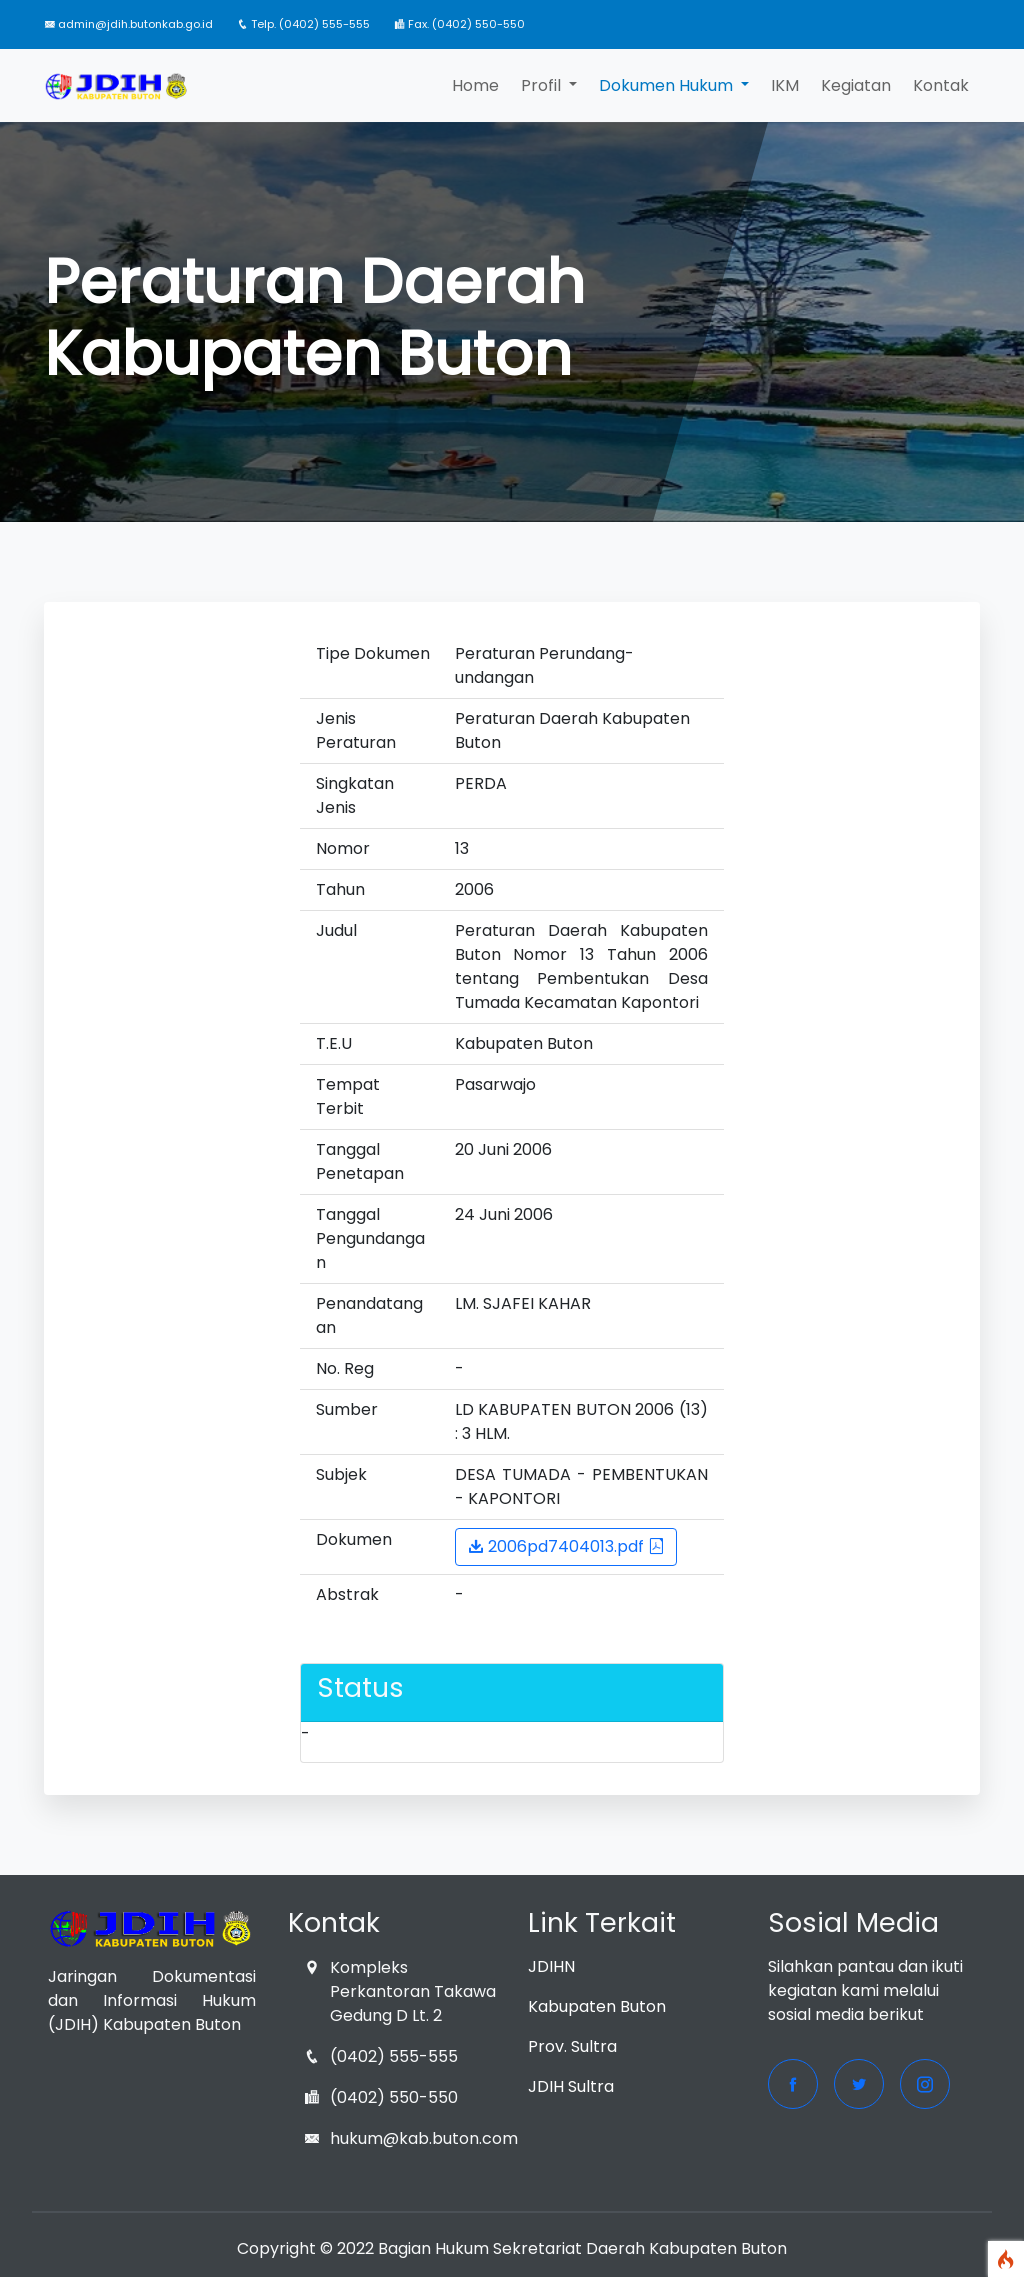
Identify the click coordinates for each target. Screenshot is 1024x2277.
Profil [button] (543, 85)
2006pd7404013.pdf (566, 1546)
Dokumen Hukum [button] (668, 85)
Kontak (941, 85)
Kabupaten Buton (597, 2006)
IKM (785, 85)
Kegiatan (856, 85)
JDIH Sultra (571, 2086)
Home (475, 85)
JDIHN (551, 1966)
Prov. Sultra (572, 2046)
